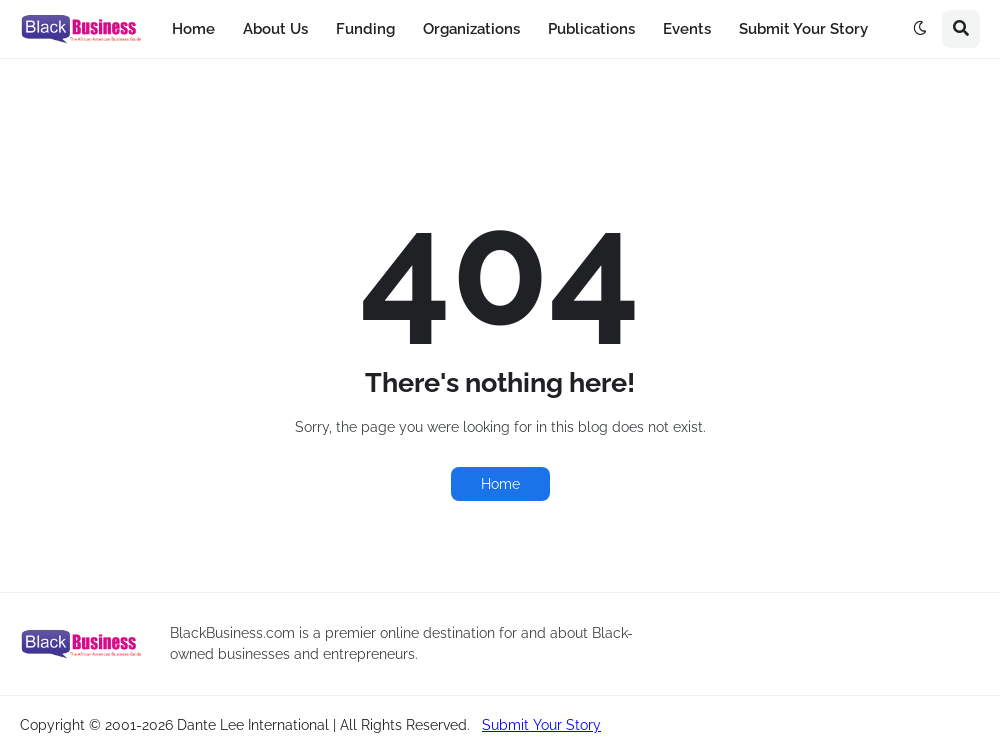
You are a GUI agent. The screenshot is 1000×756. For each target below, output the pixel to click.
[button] (920, 29)
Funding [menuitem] (365, 29)
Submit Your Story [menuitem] (803, 29)
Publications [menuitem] (591, 29)
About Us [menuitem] (275, 29)
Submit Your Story (541, 725)
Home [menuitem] (193, 29)
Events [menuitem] (687, 29)
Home (500, 484)
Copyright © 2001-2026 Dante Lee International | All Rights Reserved (243, 725)
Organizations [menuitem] (471, 29)
